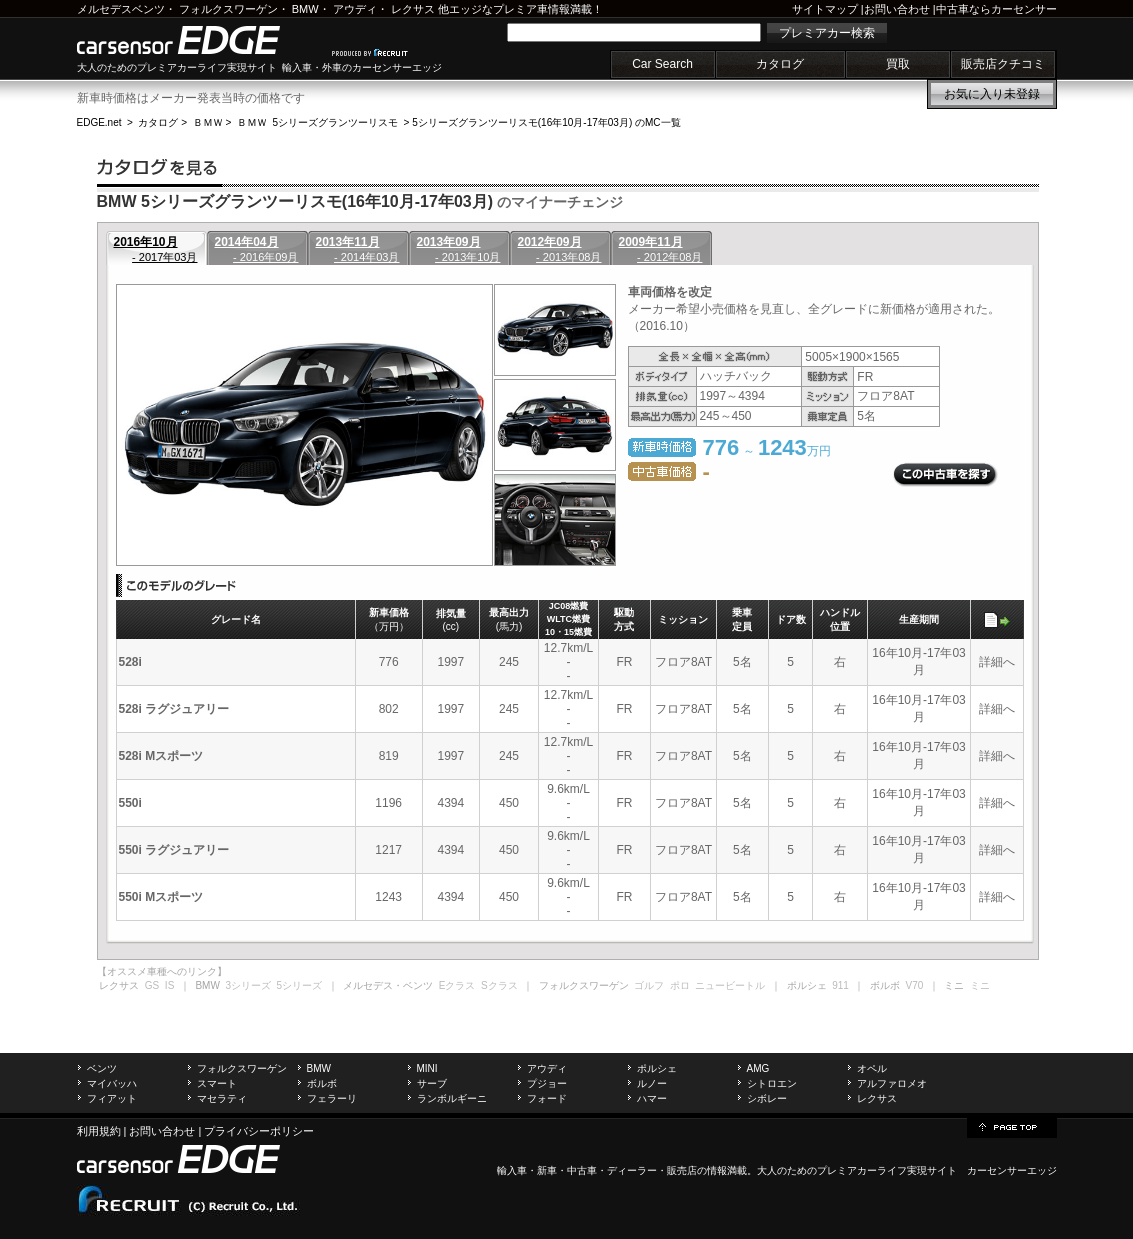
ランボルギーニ (452, 1098)
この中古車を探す (945, 475)
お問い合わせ (897, 9)
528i (130, 662)
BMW (305, 9)
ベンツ (102, 1068)
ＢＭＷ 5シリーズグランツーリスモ (317, 122)
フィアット (112, 1098)
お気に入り (992, 94)
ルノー (652, 1083)
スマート (217, 1083)
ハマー (652, 1098)
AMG (758, 1068)
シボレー (767, 1098)
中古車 (582, 1170)
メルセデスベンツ (121, 9)
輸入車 (512, 1170)
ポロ (680, 985)
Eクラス (457, 985)
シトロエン (772, 1083)
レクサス (413, 9)
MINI (427, 1068)
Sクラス (499, 985)
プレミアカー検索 (827, 33)
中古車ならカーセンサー (996, 9)
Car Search (662, 64)
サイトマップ (825, 9)
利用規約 (99, 1131)
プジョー (547, 1083)
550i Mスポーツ (161, 897)
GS (152, 985)
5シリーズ (300, 985)
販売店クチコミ (1003, 64)
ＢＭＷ (208, 122)
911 (840, 985)
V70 (915, 985)
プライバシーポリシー (259, 1131)
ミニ (980, 985)
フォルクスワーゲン (228, 9)
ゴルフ (649, 985)
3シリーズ (248, 985)
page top (1012, 1126)
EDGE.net (99, 122)
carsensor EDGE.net (199, 40)
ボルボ (322, 1083)
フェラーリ (332, 1098)
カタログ (780, 64)
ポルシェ (657, 1068)
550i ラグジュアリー (174, 850)
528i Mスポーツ (161, 756)
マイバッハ (112, 1083)
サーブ (432, 1083)
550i (130, 803)
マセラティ (222, 1098)
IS (169, 985)
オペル (872, 1068)
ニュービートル (730, 985)
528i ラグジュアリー (174, 709)
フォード (547, 1098)
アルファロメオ (892, 1083)
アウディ (355, 9)
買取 (898, 64)
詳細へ (997, 662)
